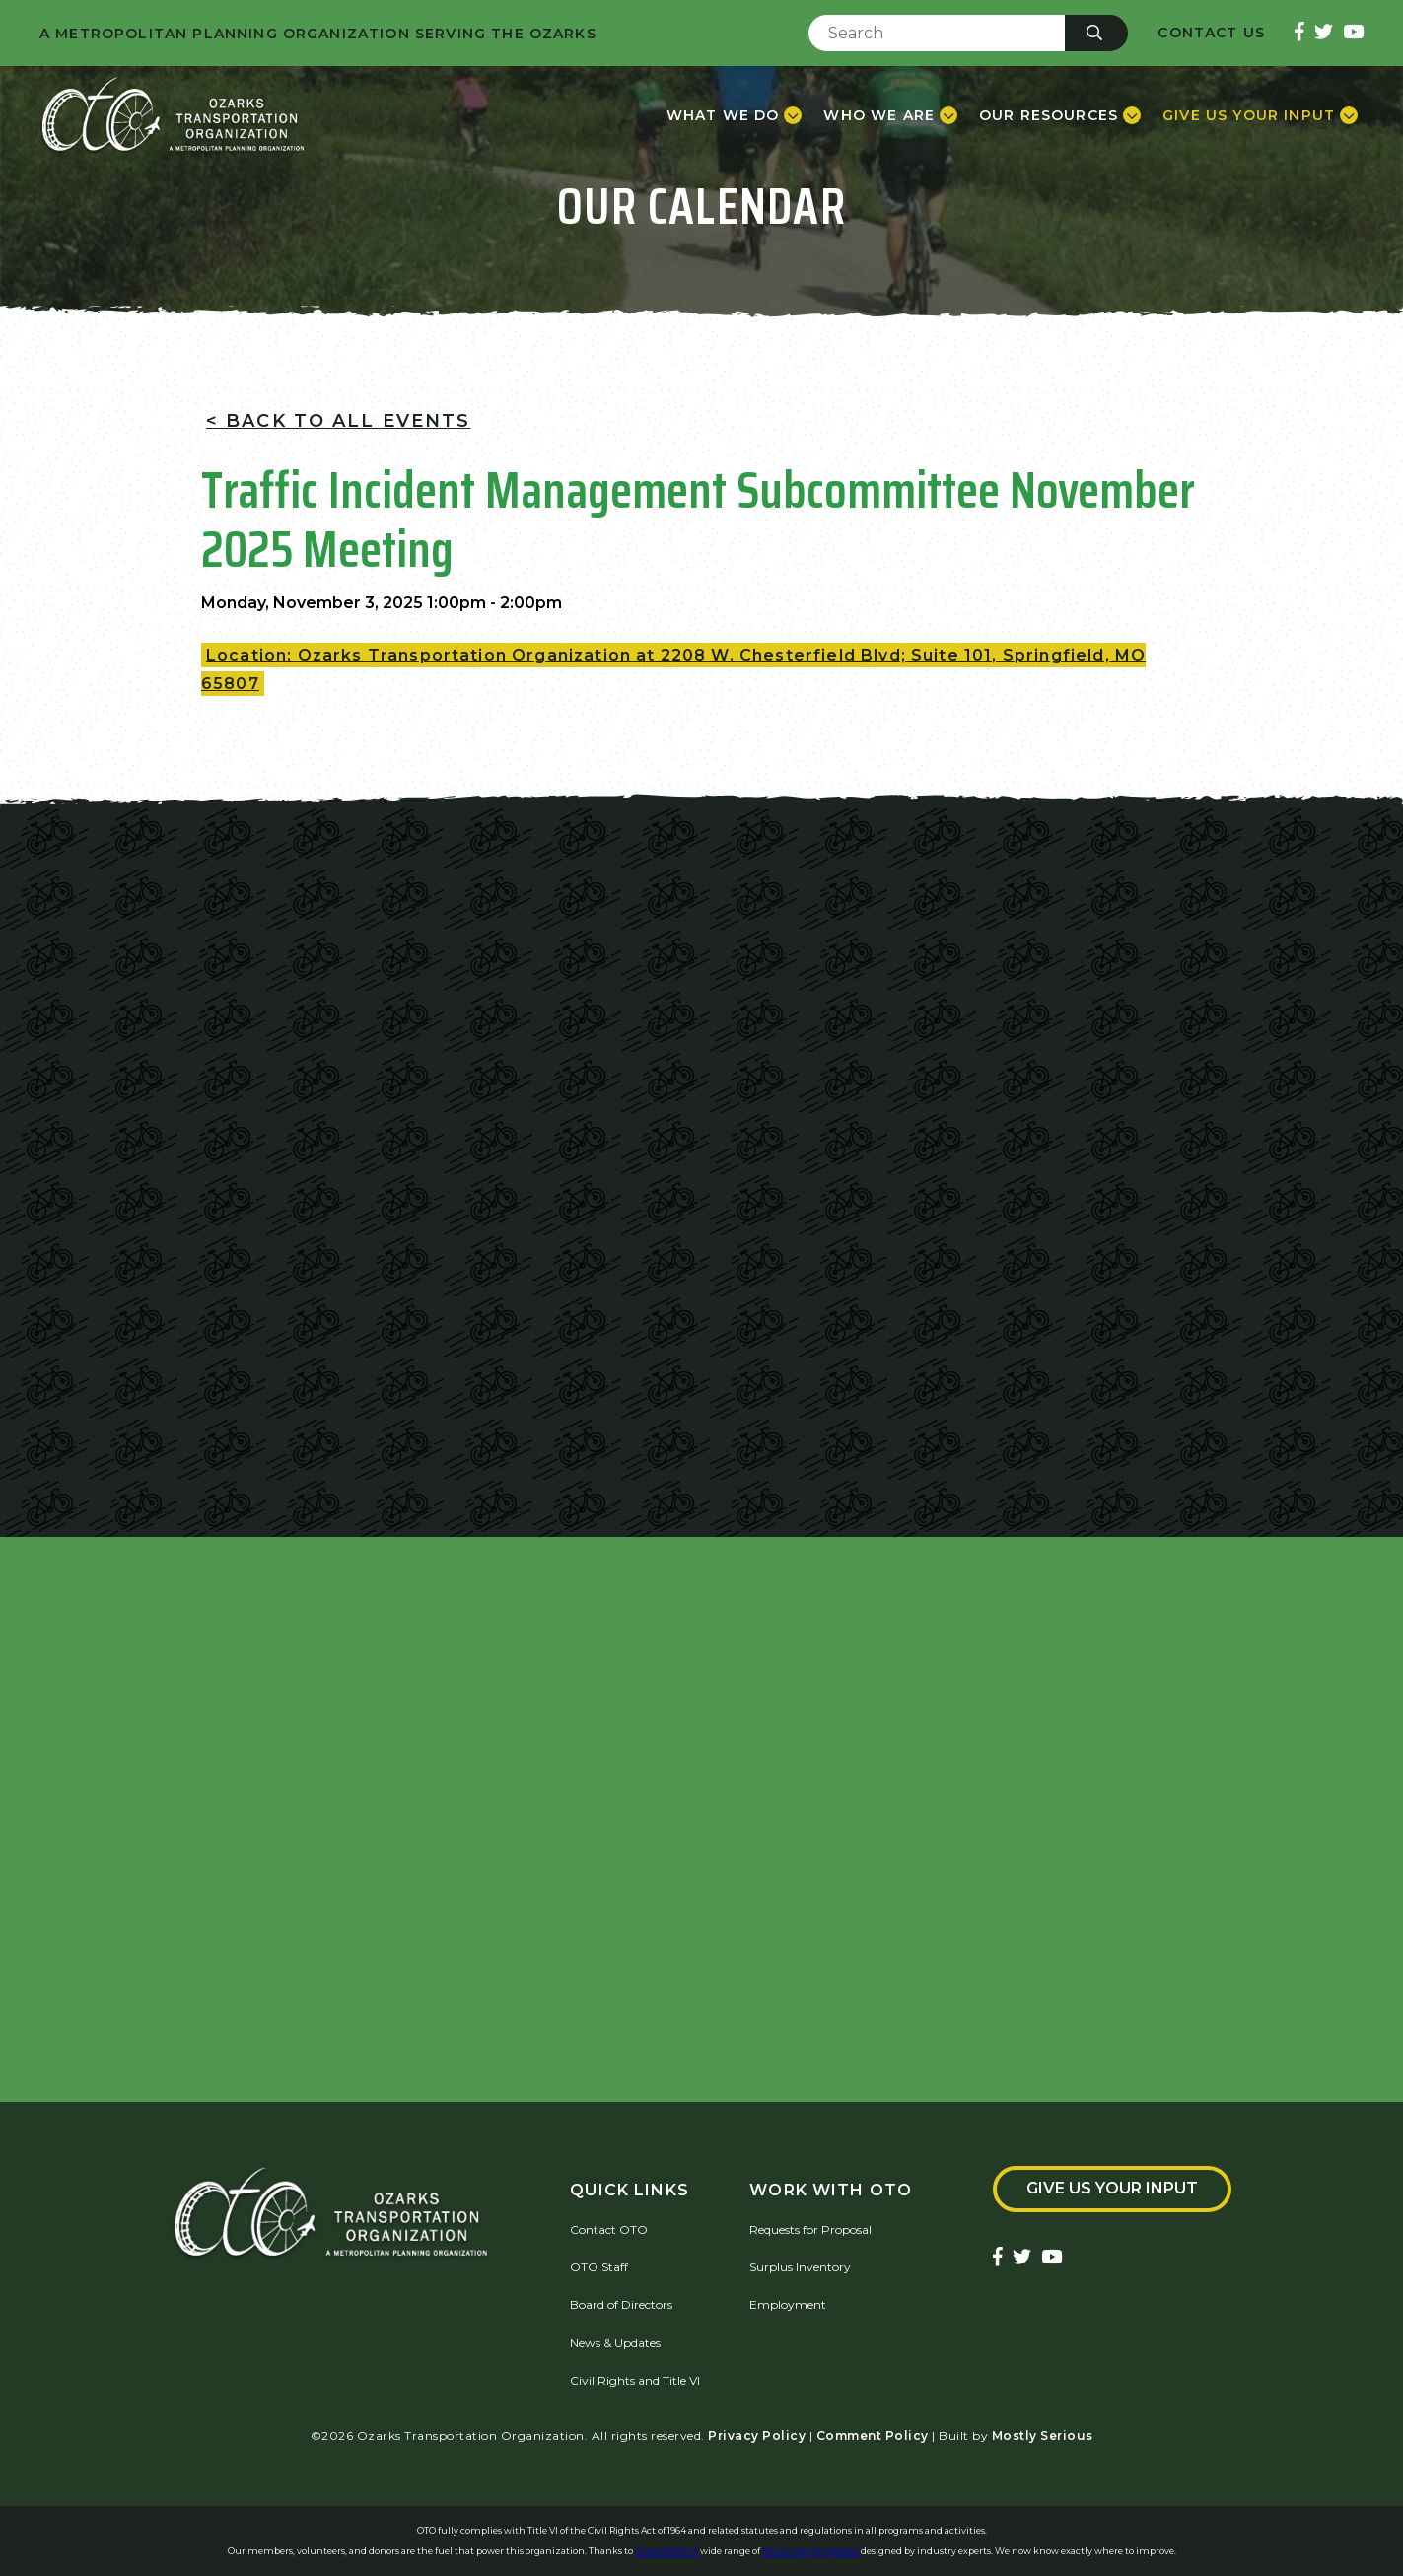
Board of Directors (621, 2304)
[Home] (173, 115)
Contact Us (1211, 33)
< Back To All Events (338, 421)
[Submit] (1096, 33)
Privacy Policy (757, 2435)
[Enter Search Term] (936, 33)
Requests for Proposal (810, 2229)
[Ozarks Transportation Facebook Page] (1299, 33)
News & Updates (615, 2342)
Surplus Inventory (800, 2267)
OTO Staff (599, 2267)
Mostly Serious (1042, 2435)
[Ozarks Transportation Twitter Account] (1323, 33)
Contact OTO (609, 2229)
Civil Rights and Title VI (635, 2380)
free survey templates (811, 2550)
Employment (787, 2304)
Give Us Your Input (1112, 2188)
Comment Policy (872, 2435)
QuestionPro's (667, 2550)
